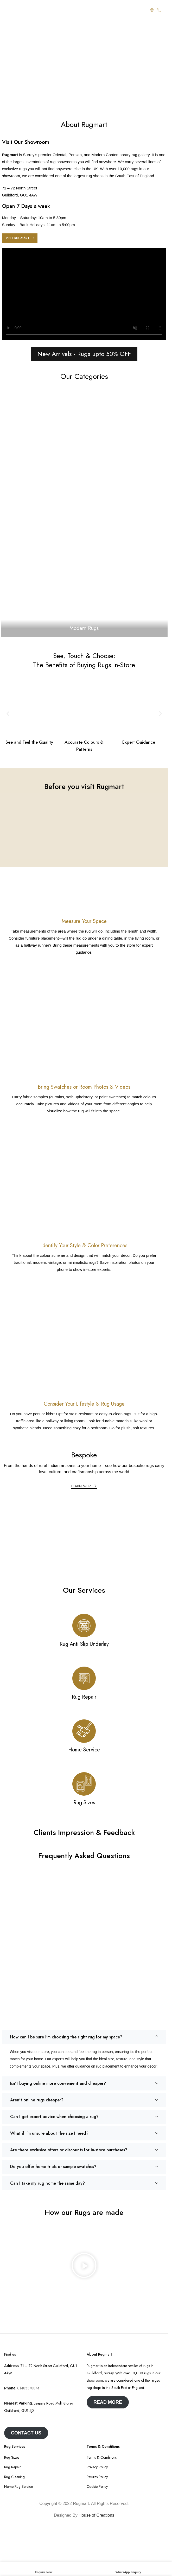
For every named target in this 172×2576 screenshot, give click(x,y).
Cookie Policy (97, 2486)
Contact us (26, 2432)
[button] (8, 714)
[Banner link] (84, 512)
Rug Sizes (11, 2457)
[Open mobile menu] (6, 10)
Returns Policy (97, 2477)
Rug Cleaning (14, 2477)
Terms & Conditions (102, 2457)
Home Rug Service (18, 2486)
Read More (107, 2402)
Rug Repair (12, 2467)
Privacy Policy (97, 2467)
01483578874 (27, 2388)
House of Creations (96, 2515)
